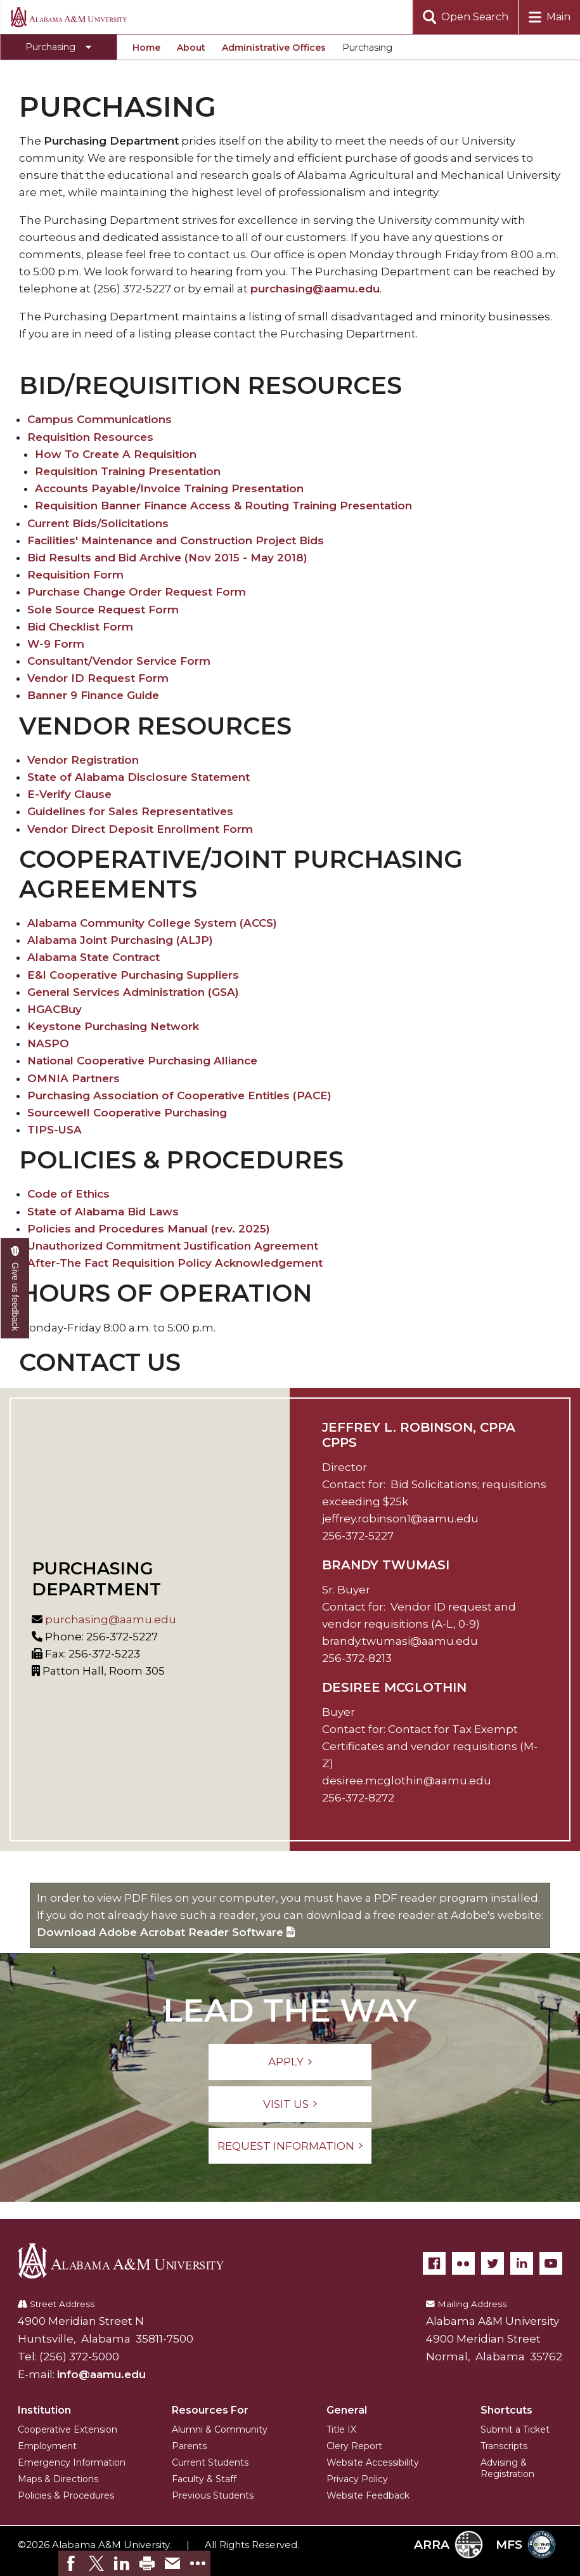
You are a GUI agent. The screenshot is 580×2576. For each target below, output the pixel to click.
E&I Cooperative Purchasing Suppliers (133, 975)
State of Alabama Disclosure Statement (138, 777)
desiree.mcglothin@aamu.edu (406, 1780)
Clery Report (354, 2446)
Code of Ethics (68, 1193)
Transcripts (503, 2446)
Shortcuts (506, 2410)
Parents (189, 2446)
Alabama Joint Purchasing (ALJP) (120, 940)
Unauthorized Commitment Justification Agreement (172, 1245)
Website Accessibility (372, 2462)
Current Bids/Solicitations (98, 523)
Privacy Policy (357, 2479)
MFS (526, 2544)
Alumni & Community (219, 2429)
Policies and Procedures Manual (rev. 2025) (148, 1228)
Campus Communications (99, 419)
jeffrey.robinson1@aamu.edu (400, 1518)
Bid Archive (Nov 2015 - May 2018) (212, 557)
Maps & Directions (58, 2479)
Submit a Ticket (515, 2429)
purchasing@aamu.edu (315, 288)
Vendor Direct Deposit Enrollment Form (140, 829)
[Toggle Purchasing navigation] (58, 47)
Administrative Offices (274, 47)
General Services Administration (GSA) (133, 992)
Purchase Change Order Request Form (136, 591)
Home (146, 47)
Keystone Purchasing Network (113, 1026)
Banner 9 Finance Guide (93, 695)
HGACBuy (54, 1009)
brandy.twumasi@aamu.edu (400, 1641)
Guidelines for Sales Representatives (130, 811)
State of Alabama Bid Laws (103, 1211)
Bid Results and (71, 557)
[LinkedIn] (521, 2263)
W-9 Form (55, 643)
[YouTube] (550, 2263)
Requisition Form (75, 574)
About (191, 47)
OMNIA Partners (73, 1078)
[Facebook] (434, 2263)
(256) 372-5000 (79, 2356)
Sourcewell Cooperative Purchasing (127, 1112)
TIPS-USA (54, 1129)
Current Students (210, 2462)
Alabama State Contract (93, 957)
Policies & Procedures (66, 2495)
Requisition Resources (90, 437)
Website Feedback (367, 2495)
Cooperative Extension (67, 2429)
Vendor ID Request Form (98, 678)
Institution (44, 2410)
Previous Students (213, 2495)
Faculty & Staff (204, 2479)
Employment (47, 2446)
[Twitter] (492, 2263)
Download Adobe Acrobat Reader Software (166, 1932)
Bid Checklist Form (80, 626)
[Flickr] (463, 2263)
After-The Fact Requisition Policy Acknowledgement (175, 1263)
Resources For (210, 2410)
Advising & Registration (507, 2468)
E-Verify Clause (69, 794)
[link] (71, 2563)
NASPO (48, 1043)
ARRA (448, 2544)
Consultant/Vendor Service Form (118, 661)
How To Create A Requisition (116, 454)
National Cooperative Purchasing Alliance (142, 1060)
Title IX (341, 2429)
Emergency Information (72, 2462)
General (346, 2410)
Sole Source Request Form (103, 609)
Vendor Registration (83, 760)
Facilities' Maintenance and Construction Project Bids (175, 540)
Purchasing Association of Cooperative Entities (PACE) (179, 1095)
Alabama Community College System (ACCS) (152, 923)
